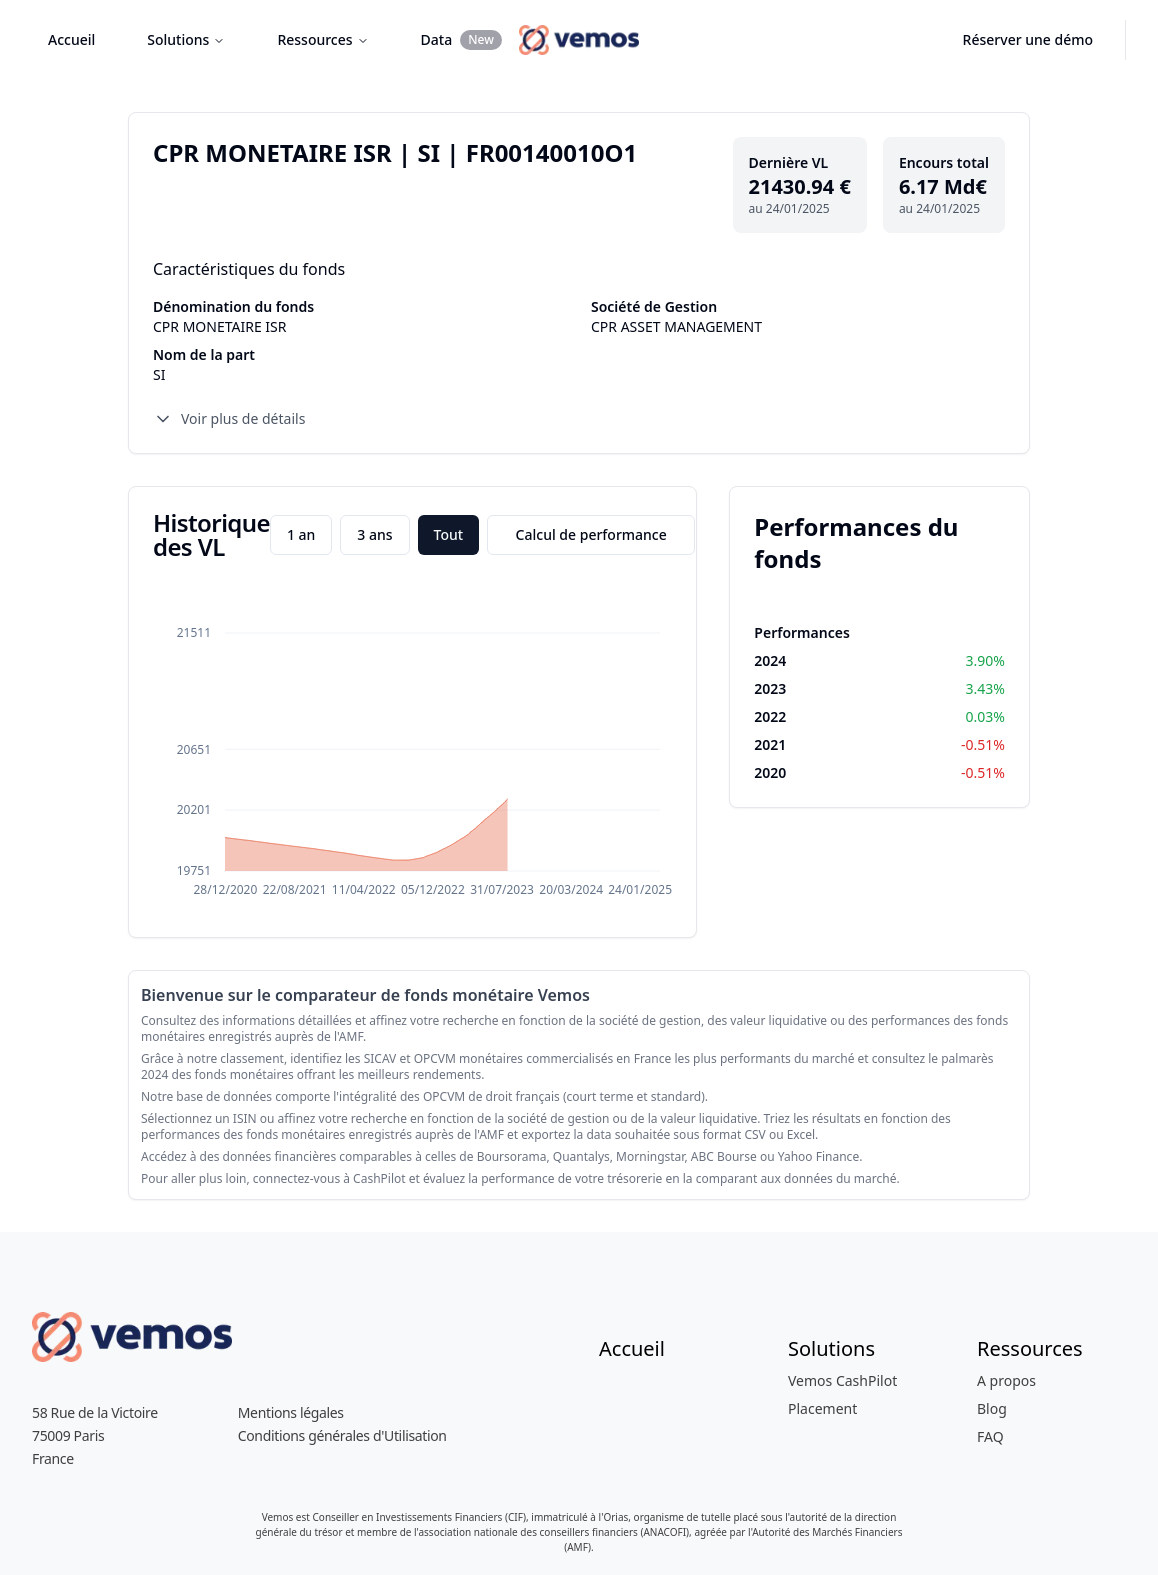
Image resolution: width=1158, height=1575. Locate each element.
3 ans (374, 534)
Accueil (71, 39)
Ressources (322, 39)
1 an (301, 534)
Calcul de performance (591, 534)
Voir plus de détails (229, 419)
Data (461, 40)
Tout (449, 534)
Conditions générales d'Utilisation (342, 1435)
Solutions (186, 39)
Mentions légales (291, 1412)
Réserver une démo (1028, 39)
